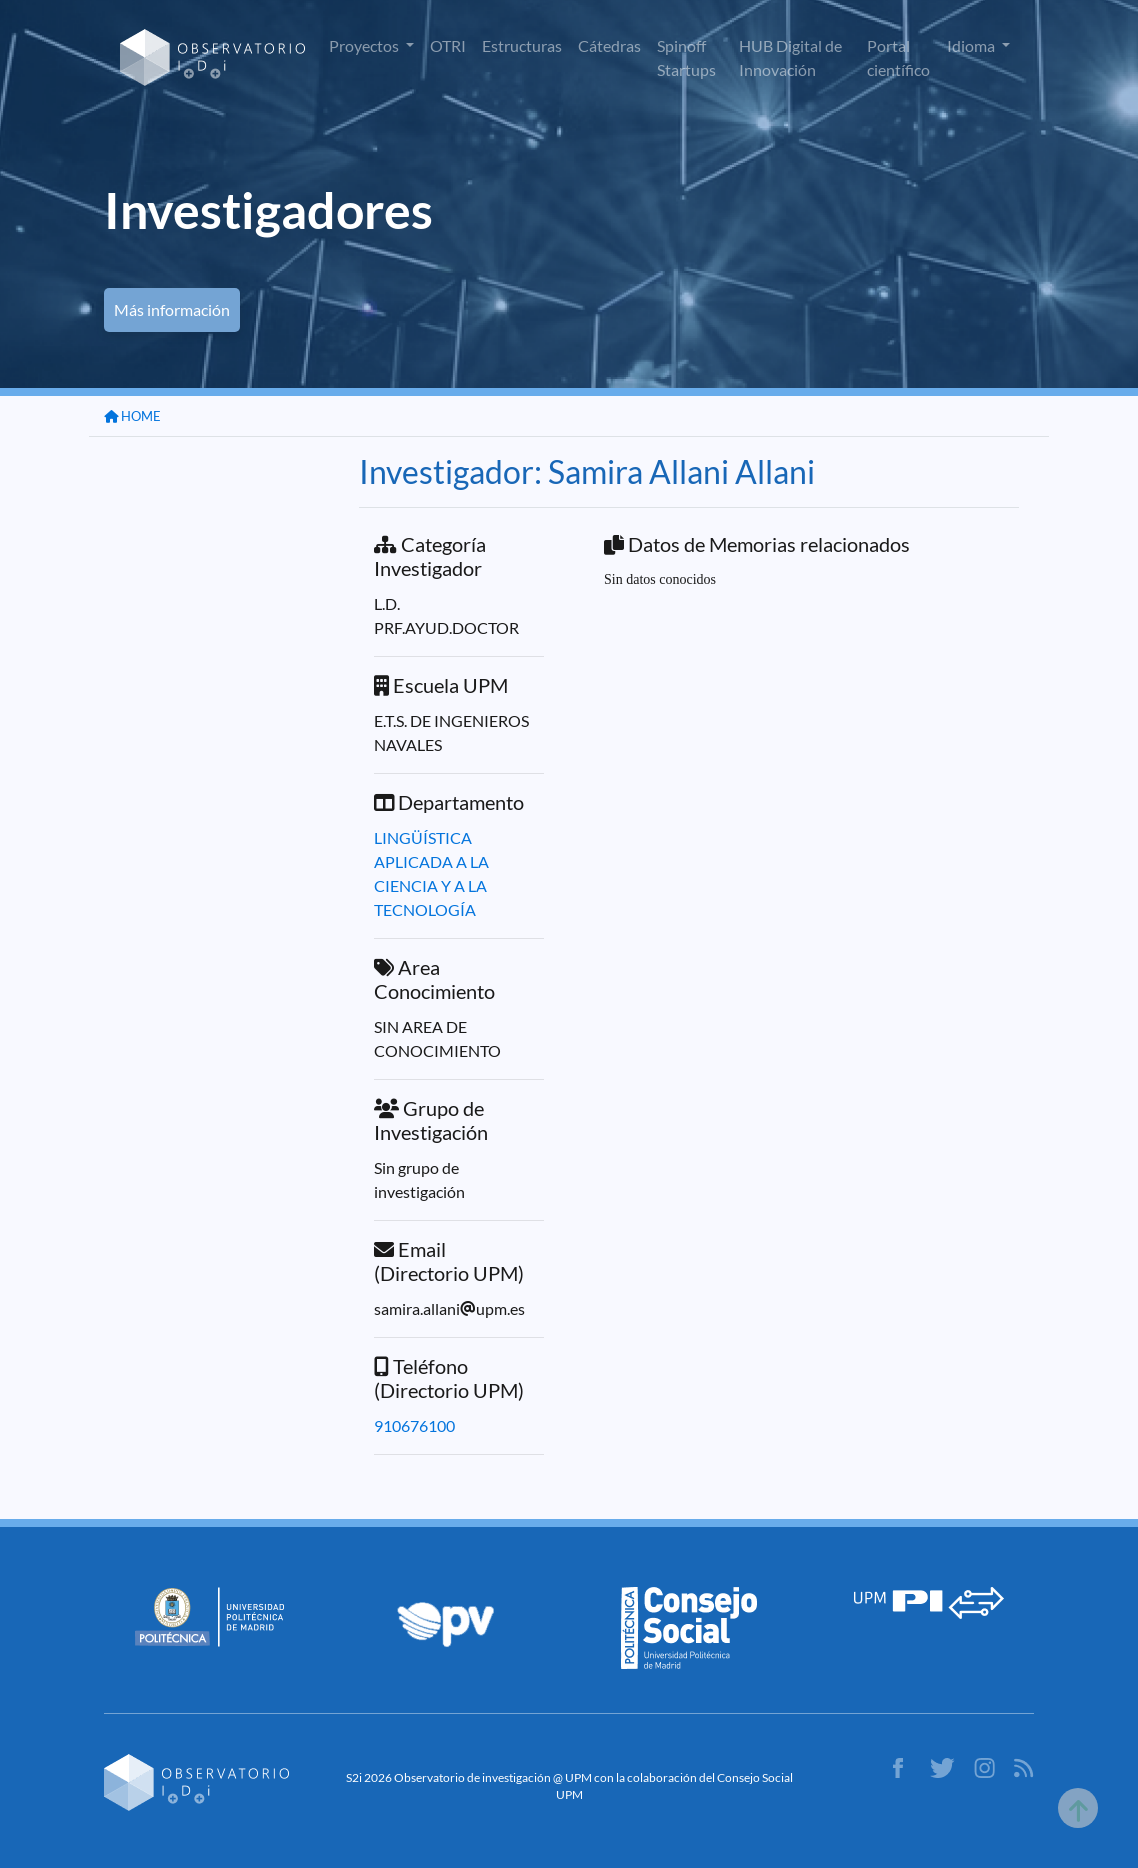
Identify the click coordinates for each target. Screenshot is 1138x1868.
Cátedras (609, 45)
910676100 (414, 1425)
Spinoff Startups (686, 57)
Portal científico (898, 57)
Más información (172, 309)
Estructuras (522, 45)
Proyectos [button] (365, 45)
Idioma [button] (972, 45)
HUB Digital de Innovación (790, 57)
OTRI (448, 45)
